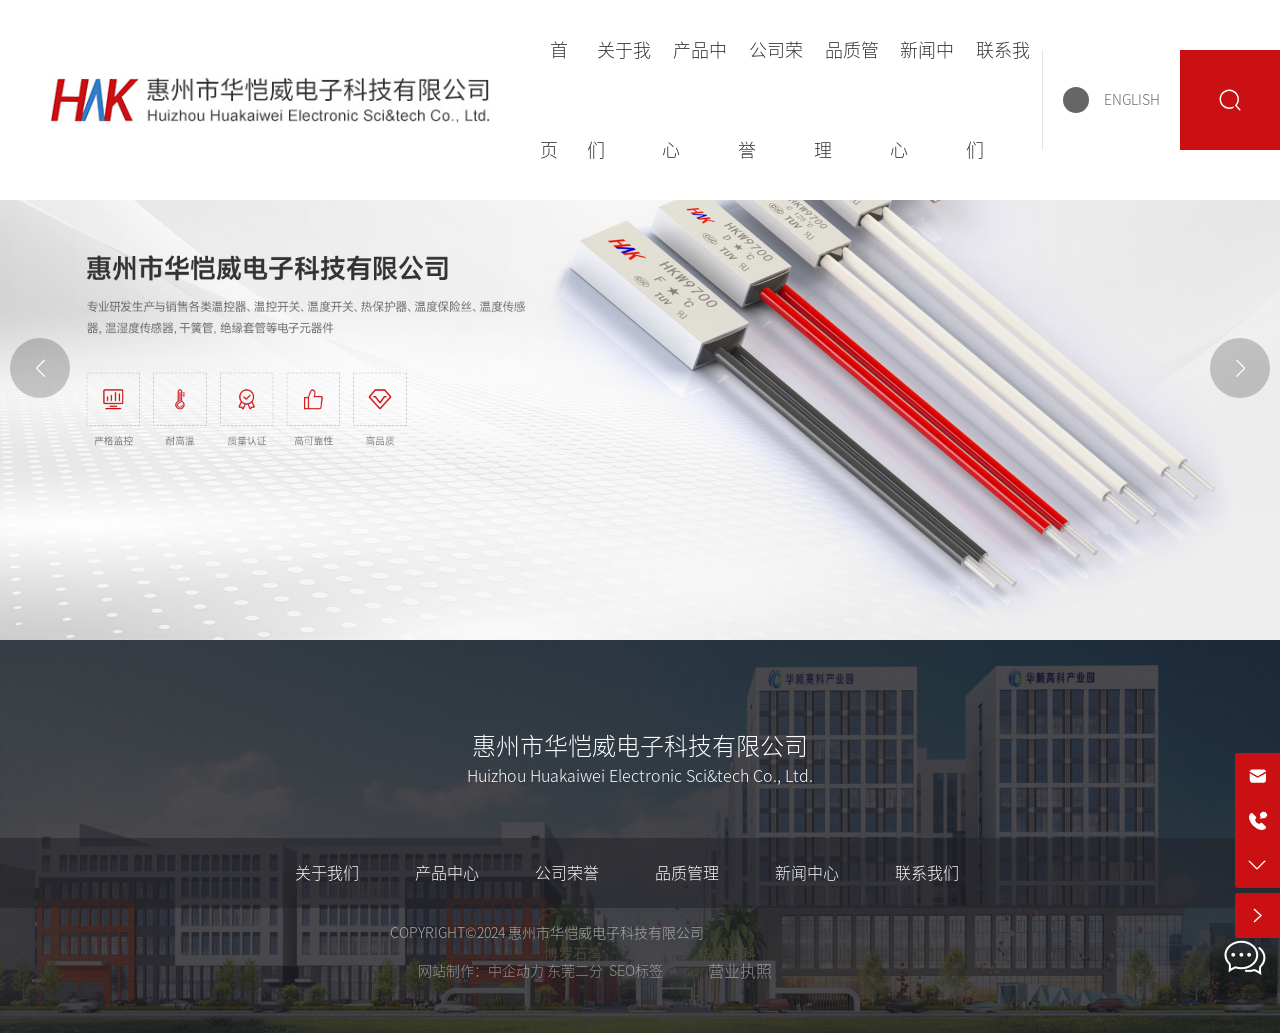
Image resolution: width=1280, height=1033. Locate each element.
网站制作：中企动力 (481, 971)
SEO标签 (636, 971)
